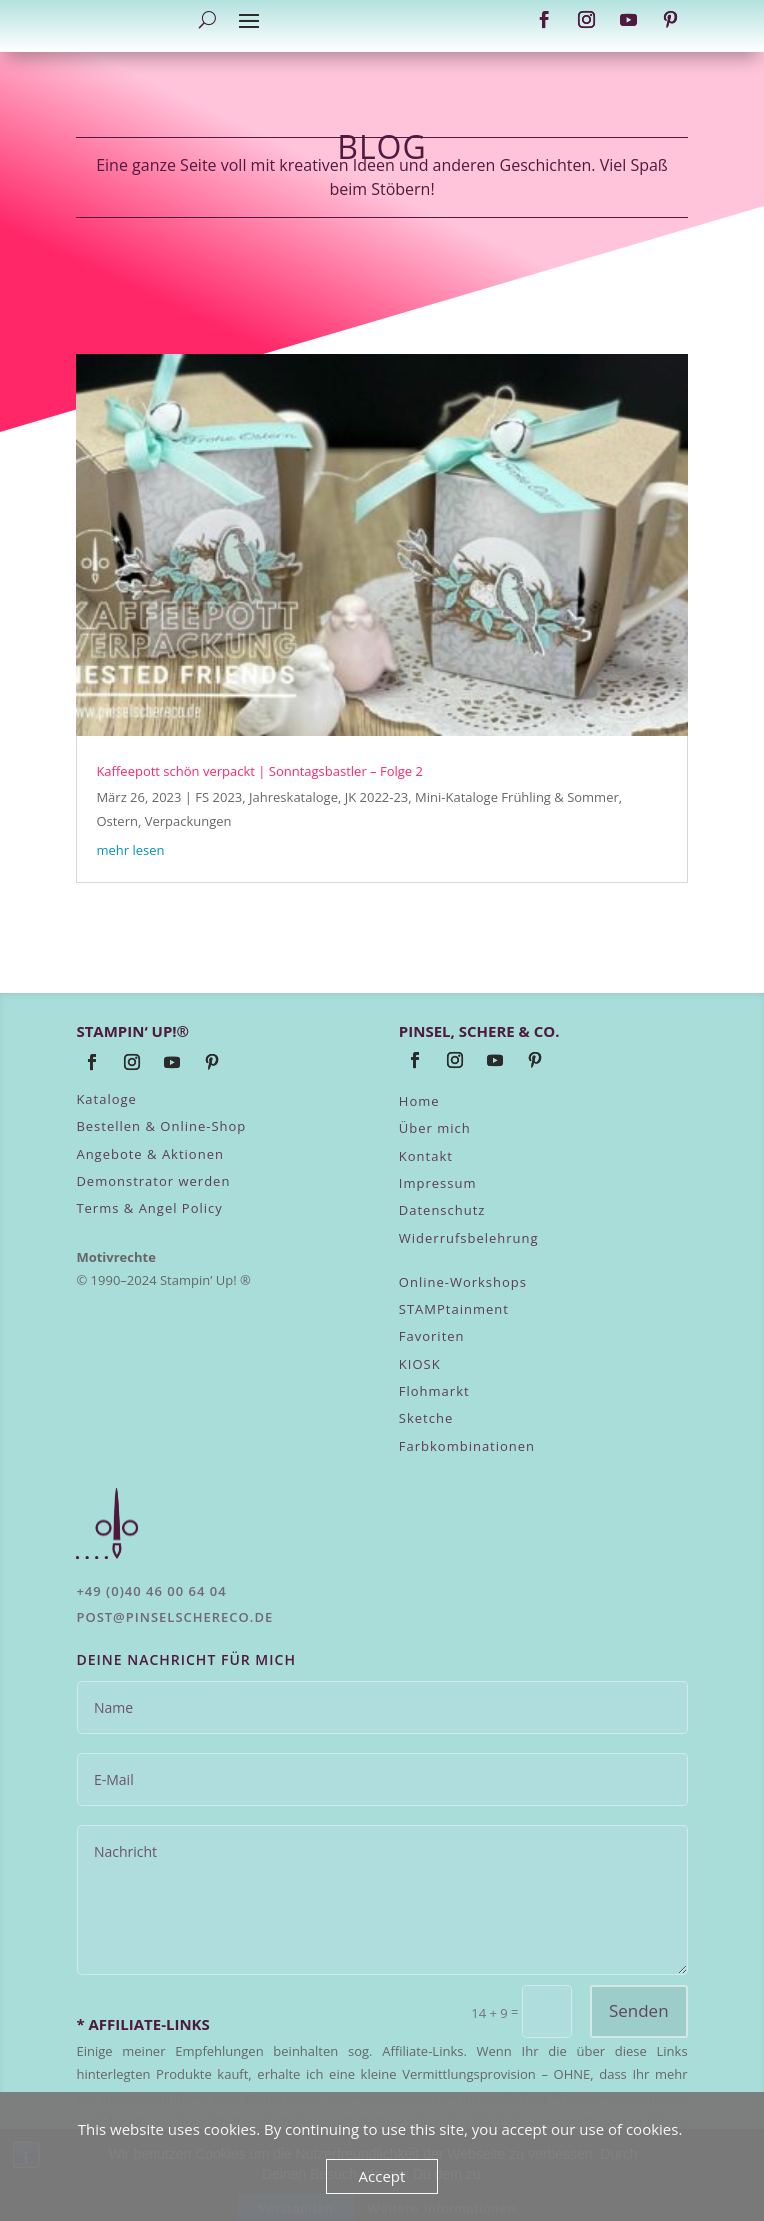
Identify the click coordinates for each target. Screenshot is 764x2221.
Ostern (117, 821)
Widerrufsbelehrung (469, 1238)
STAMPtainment (454, 1309)
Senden (639, 2010)
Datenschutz (442, 1210)
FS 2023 (218, 797)
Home (419, 1101)
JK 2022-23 (377, 797)
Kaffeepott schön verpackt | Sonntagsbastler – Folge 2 (259, 771)
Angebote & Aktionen (150, 1154)
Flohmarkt (434, 1391)
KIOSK (420, 1364)
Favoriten (432, 1336)
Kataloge (106, 1099)
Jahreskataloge (293, 797)
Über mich (435, 1128)
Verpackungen (188, 821)
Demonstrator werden (153, 1181)
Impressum (438, 1183)
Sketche (426, 1418)
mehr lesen (130, 850)
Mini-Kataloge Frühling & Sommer (517, 797)
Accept (382, 2176)
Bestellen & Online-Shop (161, 1126)
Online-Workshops (463, 1282)
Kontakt (426, 1156)
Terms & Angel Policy (149, 1208)
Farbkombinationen (467, 1446)
